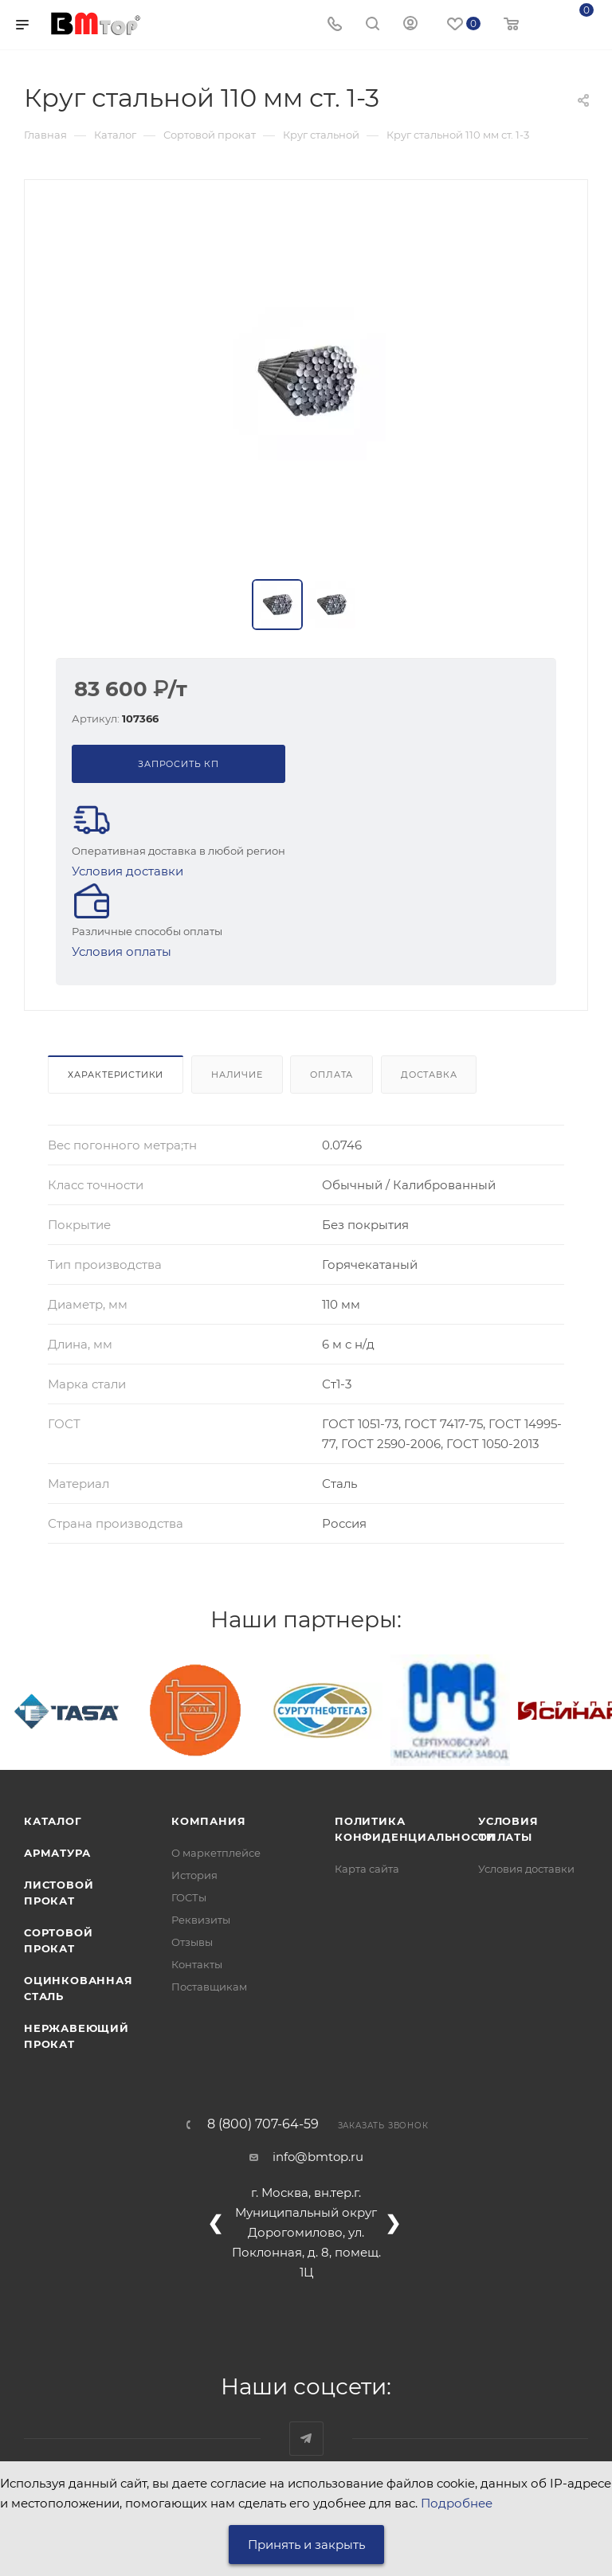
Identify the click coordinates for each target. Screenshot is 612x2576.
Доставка (429, 1074)
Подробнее (456, 2503)
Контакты (196, 1964)
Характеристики (115, 1074)
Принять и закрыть (306, 2544)
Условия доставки (127, 871)
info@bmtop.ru (318, 2156)
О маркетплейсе (216, 1852)
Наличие (237, 1074)
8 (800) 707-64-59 (263, 2124)
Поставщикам (209, 1986)
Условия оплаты (121, 951)
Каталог (53, 1821)
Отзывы (192, 1942)
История (194, 1875)
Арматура (57, 1852)
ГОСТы (188, 1897)
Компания (208, 1821)
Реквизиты (200, 1919)
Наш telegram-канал (306, 2438)
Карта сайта (367, 1868)
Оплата (331, 1074)
